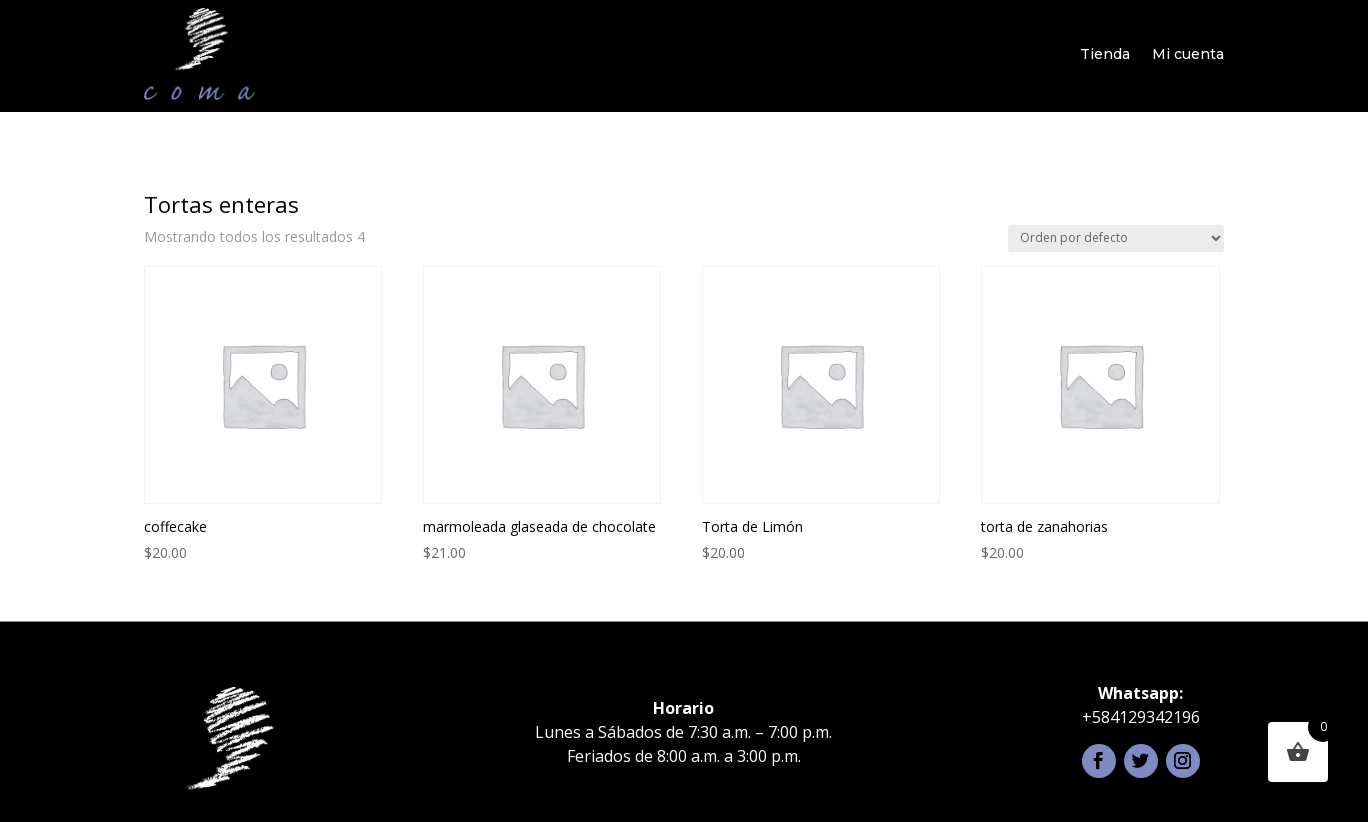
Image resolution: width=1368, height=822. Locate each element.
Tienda (1105, 54)
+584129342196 (1141, 717)
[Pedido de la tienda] (1116, 238)
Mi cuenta (1188, 54)
